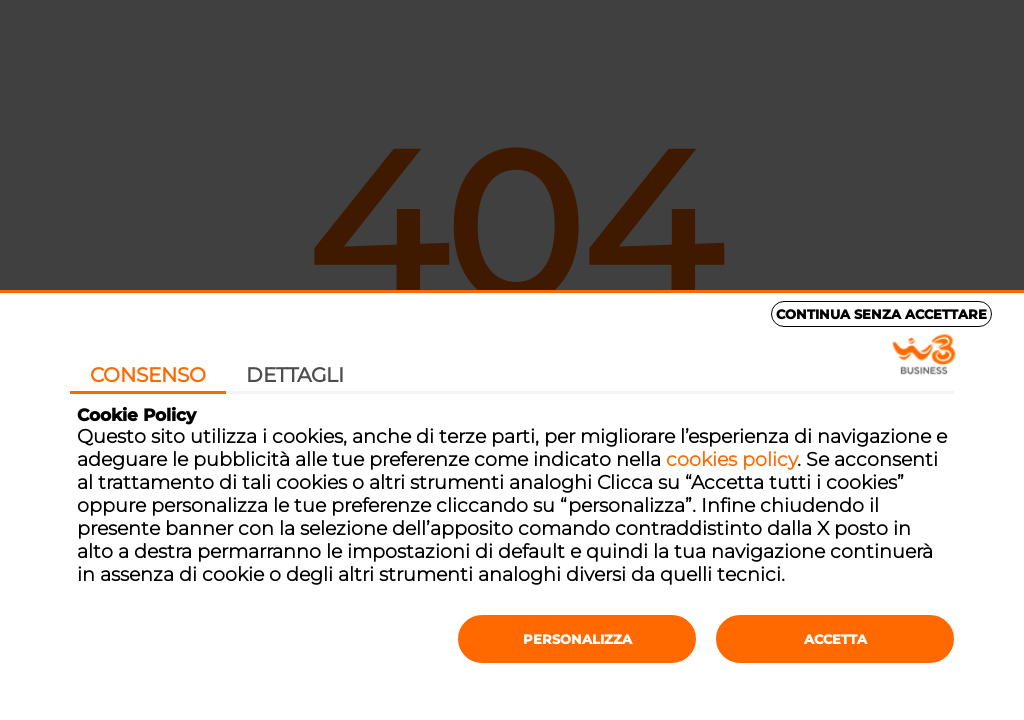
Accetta (835, 639)
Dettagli (295, 375)
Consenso (148, 375)
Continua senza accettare (881, 314)
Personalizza (577, 639)
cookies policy (731, 459)
